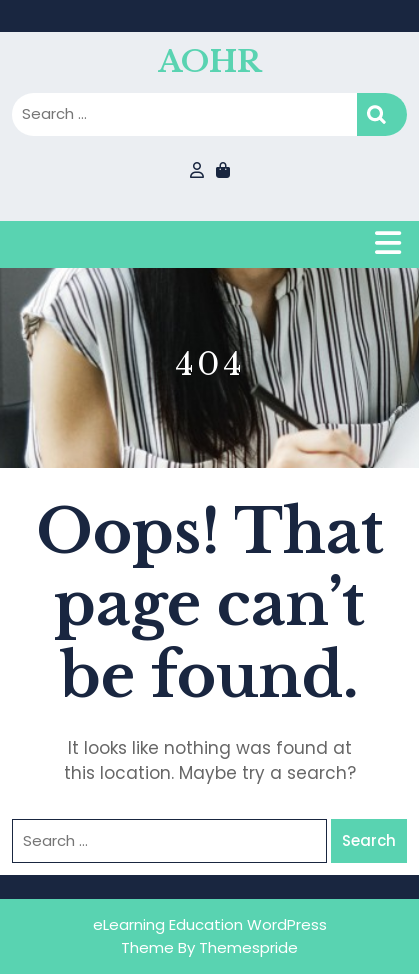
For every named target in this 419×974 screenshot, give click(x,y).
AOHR (209, 61)
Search (382, 114)
